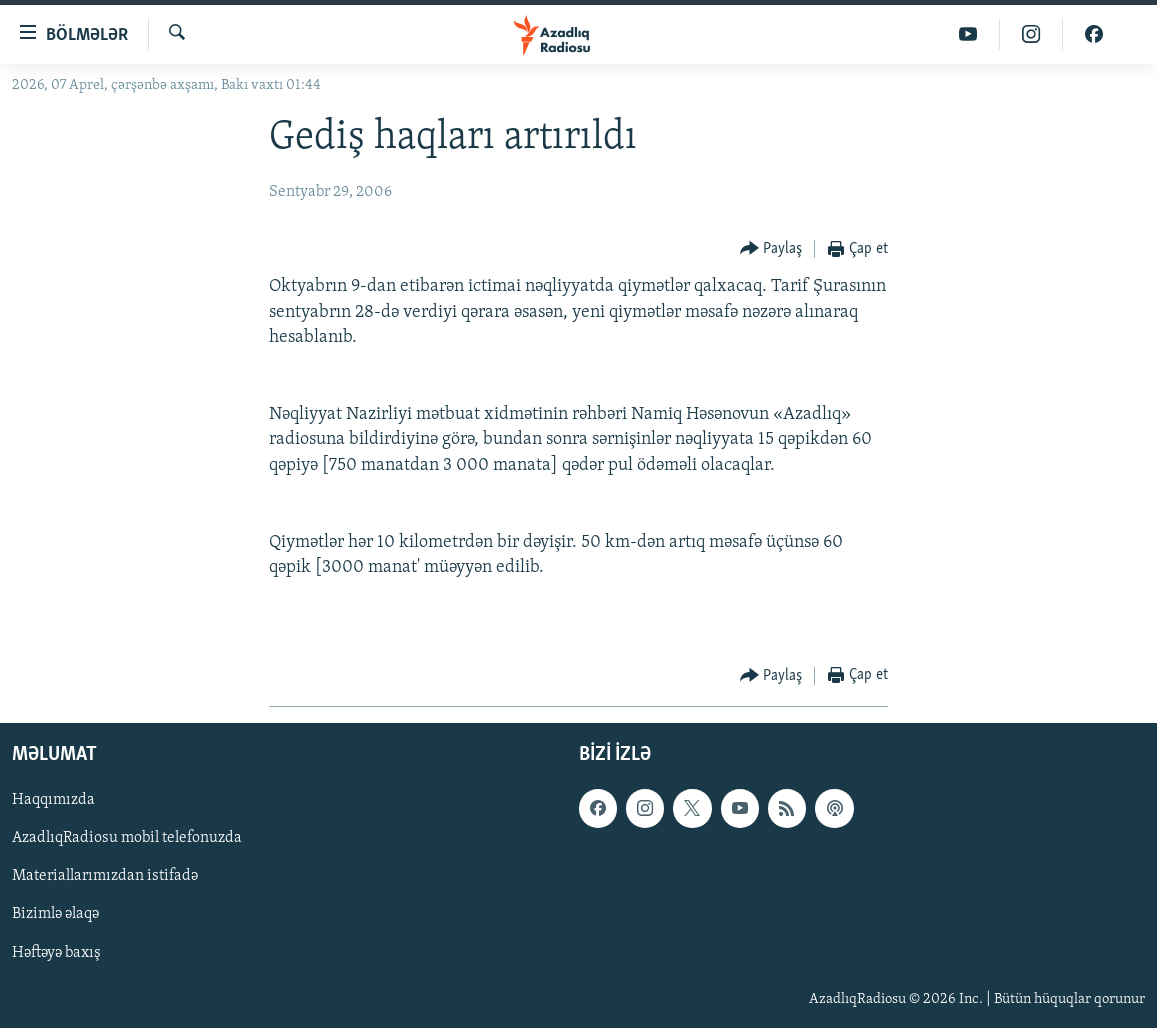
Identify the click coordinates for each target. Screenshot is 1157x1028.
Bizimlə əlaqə (55, 914)
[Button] (771, 249)
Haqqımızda (53, 800)
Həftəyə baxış (56, 952)
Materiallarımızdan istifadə (105, 876)
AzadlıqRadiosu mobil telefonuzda (127, 838)
